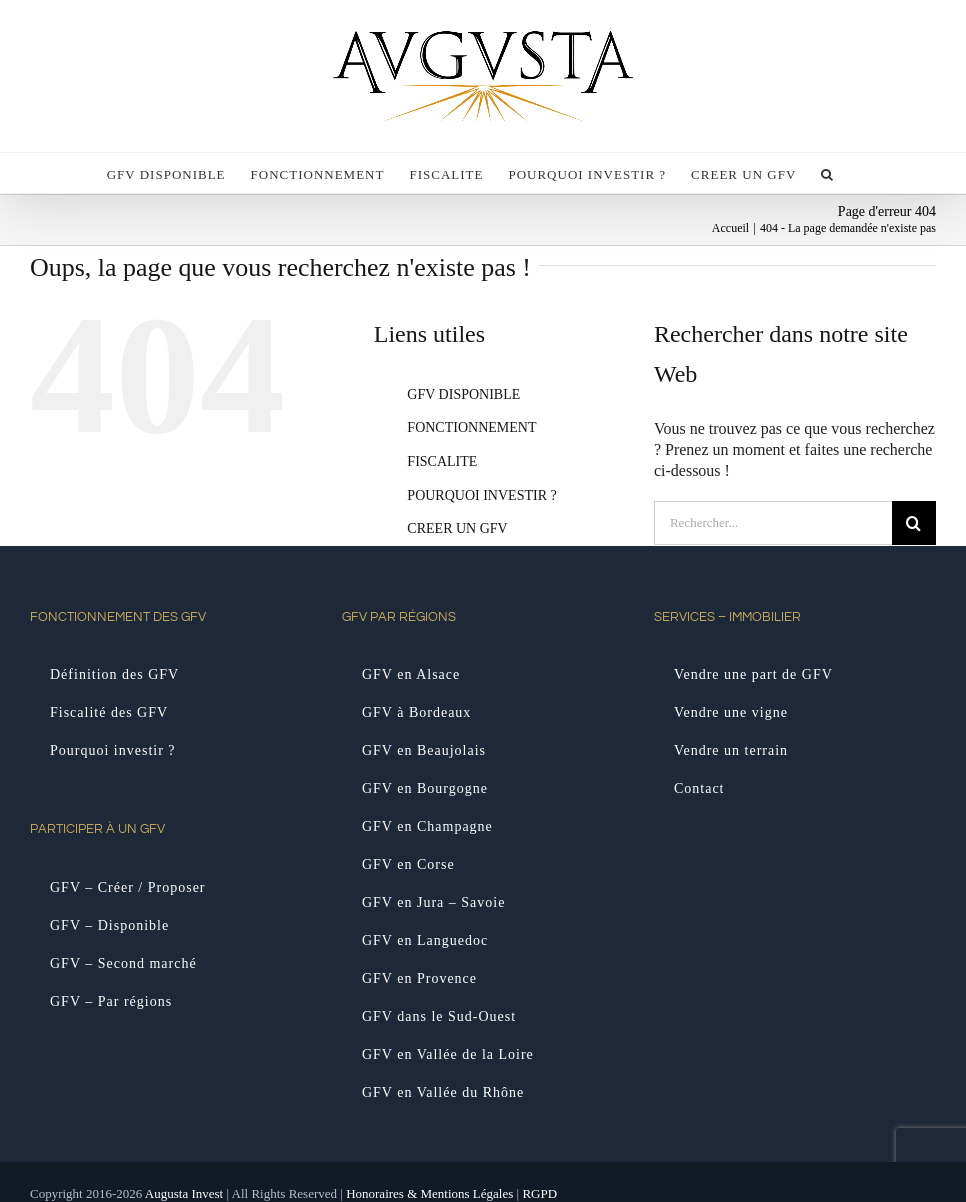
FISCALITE (442, 461)
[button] (827, 173)
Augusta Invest (184, 1193)
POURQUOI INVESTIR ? (481, 495)
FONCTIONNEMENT (471, 427)
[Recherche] (914, 523)
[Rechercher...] (773, 523)
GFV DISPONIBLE (463, 394)
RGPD (539, 1193)
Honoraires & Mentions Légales (429, 1193)
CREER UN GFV (457, 528)
